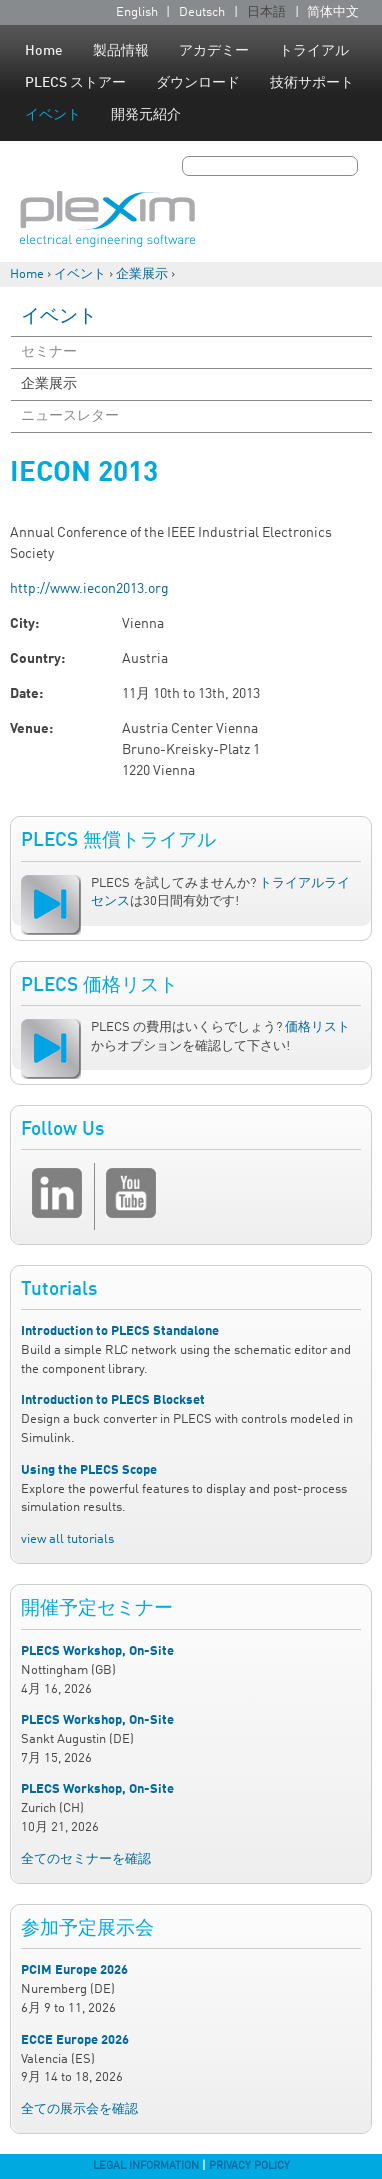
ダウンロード (198, 83)
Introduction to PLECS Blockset (113, 1400)
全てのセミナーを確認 (86, 1859)
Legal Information (146, 2166)
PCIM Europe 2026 (74, 1970)
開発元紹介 (146, 115)
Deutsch (202, 12)
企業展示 (142, 274)
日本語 (266, 12)
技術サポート (312, 83)
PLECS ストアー (75, 83)
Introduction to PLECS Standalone (120, 1331)
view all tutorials (67, 1539)
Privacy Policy (249, 2166)
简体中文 (333, 12)
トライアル (314, 51)
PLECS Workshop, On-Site (97, 1651)
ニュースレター (70, 416)
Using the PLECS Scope (89, 1470)
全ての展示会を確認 (79, 2109)
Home (44, 51)
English (137, 12)
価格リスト (317, 1027)
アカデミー (214, 51)
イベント (53, 115)
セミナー (49, 352)
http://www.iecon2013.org (89, 589)
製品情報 (121, 51)
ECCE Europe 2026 (75, 2040)
